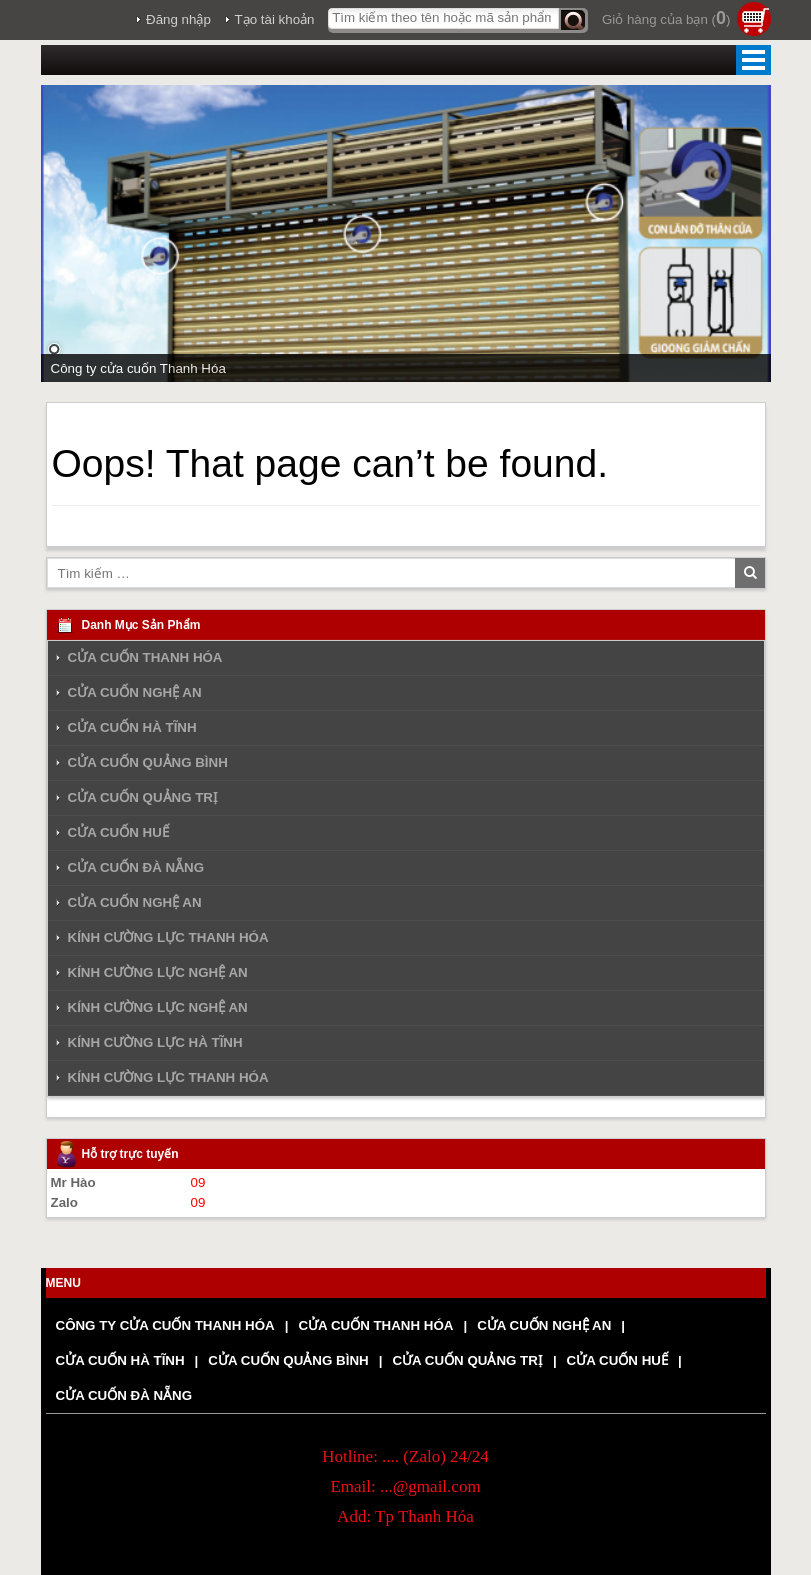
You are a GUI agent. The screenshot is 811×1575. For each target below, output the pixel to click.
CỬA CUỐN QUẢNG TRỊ (143, 797)
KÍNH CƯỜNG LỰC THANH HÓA (168, 937)
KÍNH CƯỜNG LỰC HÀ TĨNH (155, 1042)
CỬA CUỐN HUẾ (118, 832)
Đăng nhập (178, 19)
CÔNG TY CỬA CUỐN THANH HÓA (165, 1325)
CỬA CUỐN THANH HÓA (145, 657)
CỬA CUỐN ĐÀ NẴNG (136, 867)
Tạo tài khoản (275, 19)
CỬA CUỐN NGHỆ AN (135, 692)
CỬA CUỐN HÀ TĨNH (132, 727)
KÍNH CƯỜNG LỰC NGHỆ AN (158, 972)
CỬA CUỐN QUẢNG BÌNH (148, 762)
